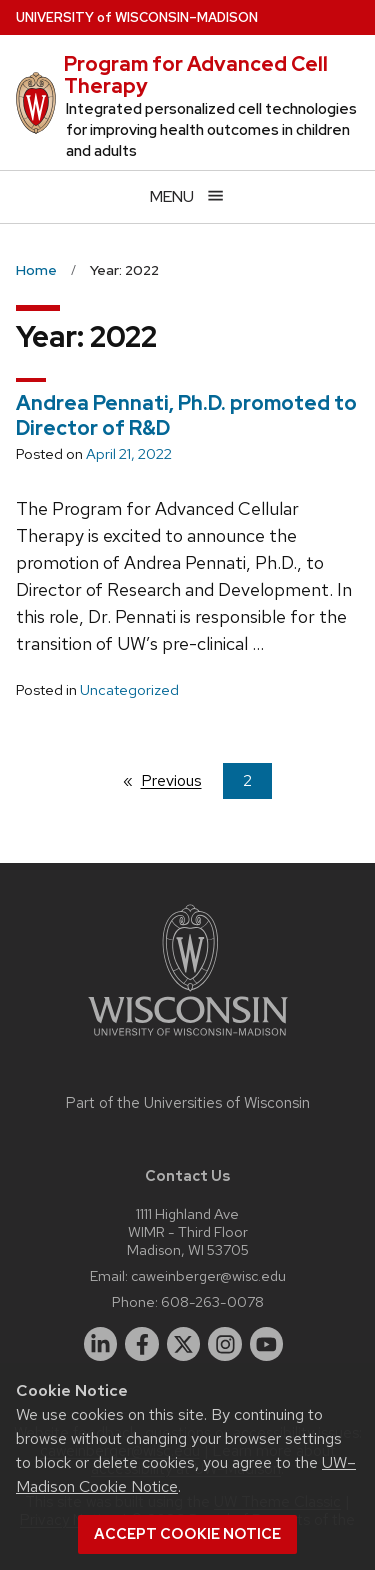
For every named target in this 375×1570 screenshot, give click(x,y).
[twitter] (184, 1344)
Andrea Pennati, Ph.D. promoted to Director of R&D (186, 415)
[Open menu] (187, 196)
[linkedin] (101, 1344)
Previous (181, 780)
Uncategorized (129, 690)
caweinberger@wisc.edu (208, 1275)
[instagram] (225, 1344)
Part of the (188, 1103)
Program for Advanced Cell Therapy (196, 75)
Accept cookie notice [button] (187, 1534)
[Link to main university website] (188, 1039)
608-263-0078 (212, 1301)
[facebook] (142, 1344)
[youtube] (267, 1344)
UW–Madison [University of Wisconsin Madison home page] (137, 17)
